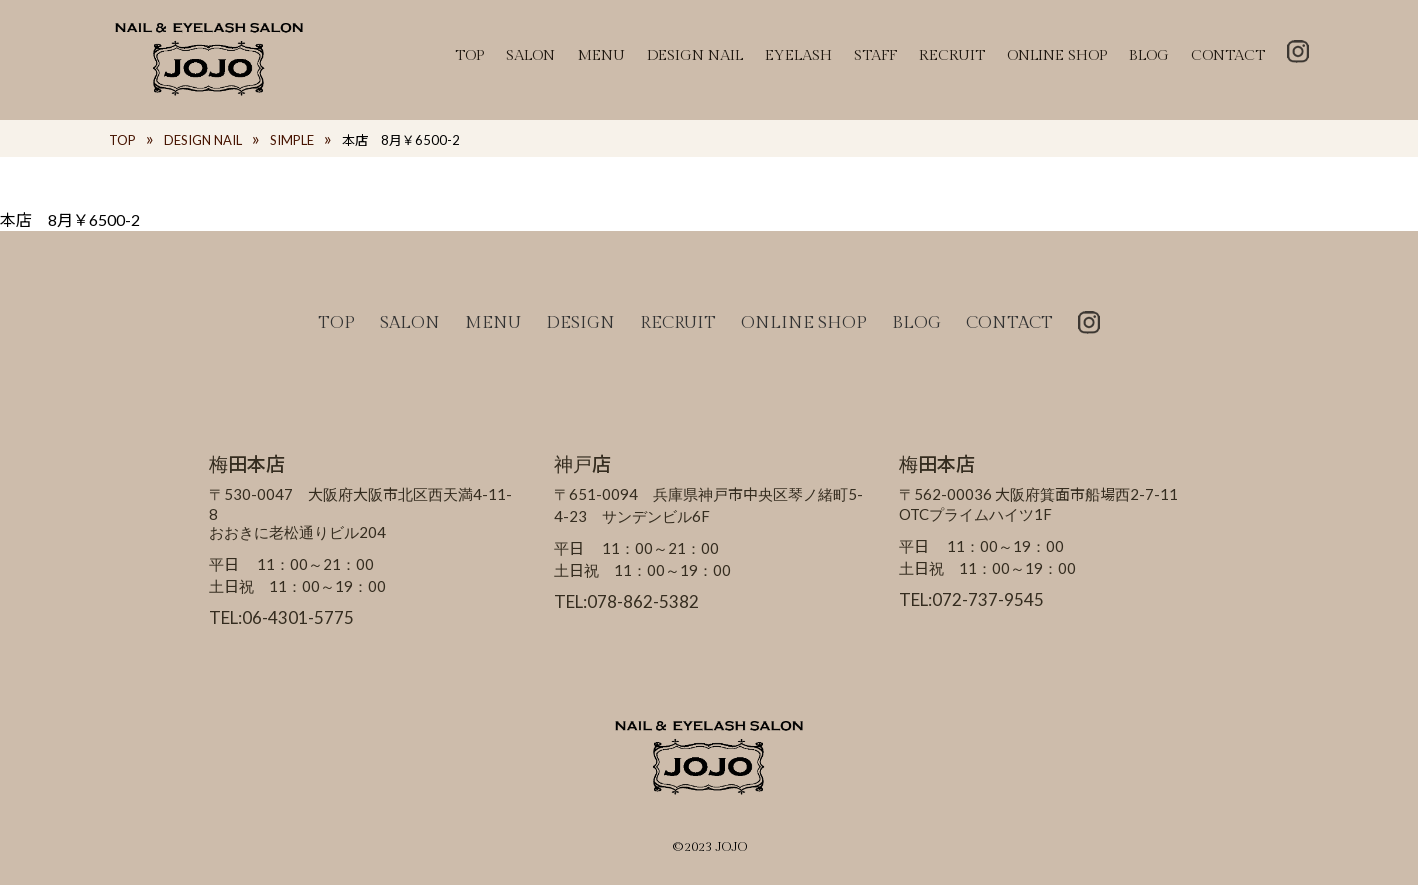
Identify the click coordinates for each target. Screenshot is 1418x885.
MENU (601, 55)
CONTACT (1228, 55)
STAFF (875, 55)
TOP (469, 55)
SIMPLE (292, 140)
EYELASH (798, 55)
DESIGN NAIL (695, 55)
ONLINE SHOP (1057, 55)
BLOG (1149, 55)
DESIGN (580, 323)
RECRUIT (952, 55)
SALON (530, 55)
